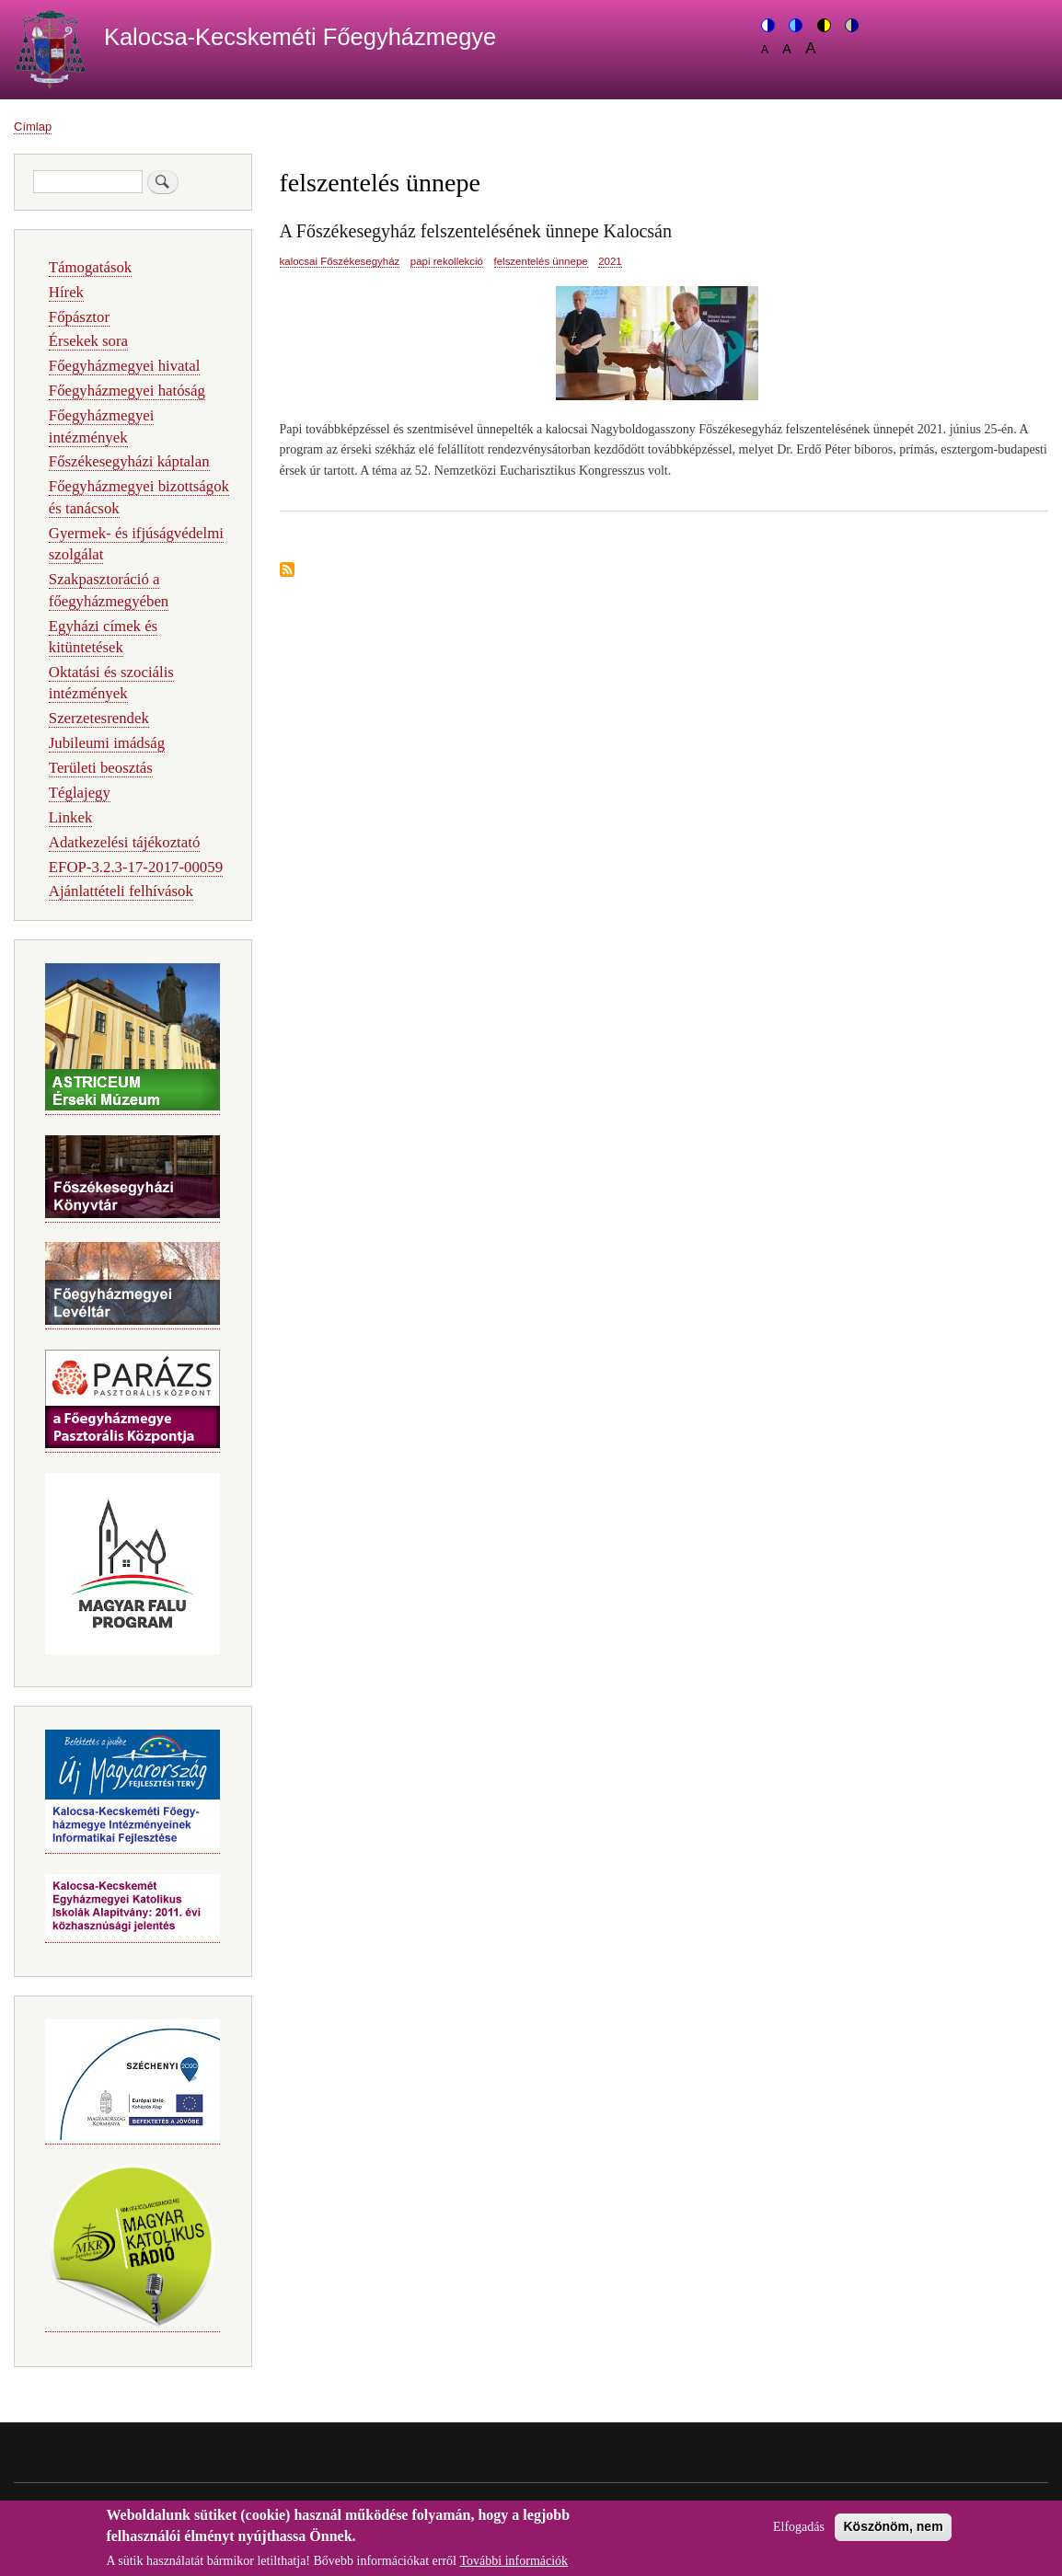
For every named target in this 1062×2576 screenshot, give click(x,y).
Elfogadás (799, 2532)
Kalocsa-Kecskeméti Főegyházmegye (300, 37)
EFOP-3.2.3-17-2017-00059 (136, 867)
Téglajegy (79, 792)
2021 (610, 261)
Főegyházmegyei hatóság (127, 390)
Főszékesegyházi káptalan (129, 461)
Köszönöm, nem (892, 2531)
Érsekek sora (88, 341)
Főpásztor (79, 317)
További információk (514, 2566)
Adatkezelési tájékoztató (124, 842)
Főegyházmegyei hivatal (125, 365)
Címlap (33, 126)
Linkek (71, 817)
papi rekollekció (446, 261)
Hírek (66, 292)
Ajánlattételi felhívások (121, 891)
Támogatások (90, 267)
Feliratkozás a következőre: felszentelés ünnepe (287, 571)
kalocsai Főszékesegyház (340, 261)
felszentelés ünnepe (541, 261)
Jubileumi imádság (107, 743)
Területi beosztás (101, 767)
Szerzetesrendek (99, 718)
